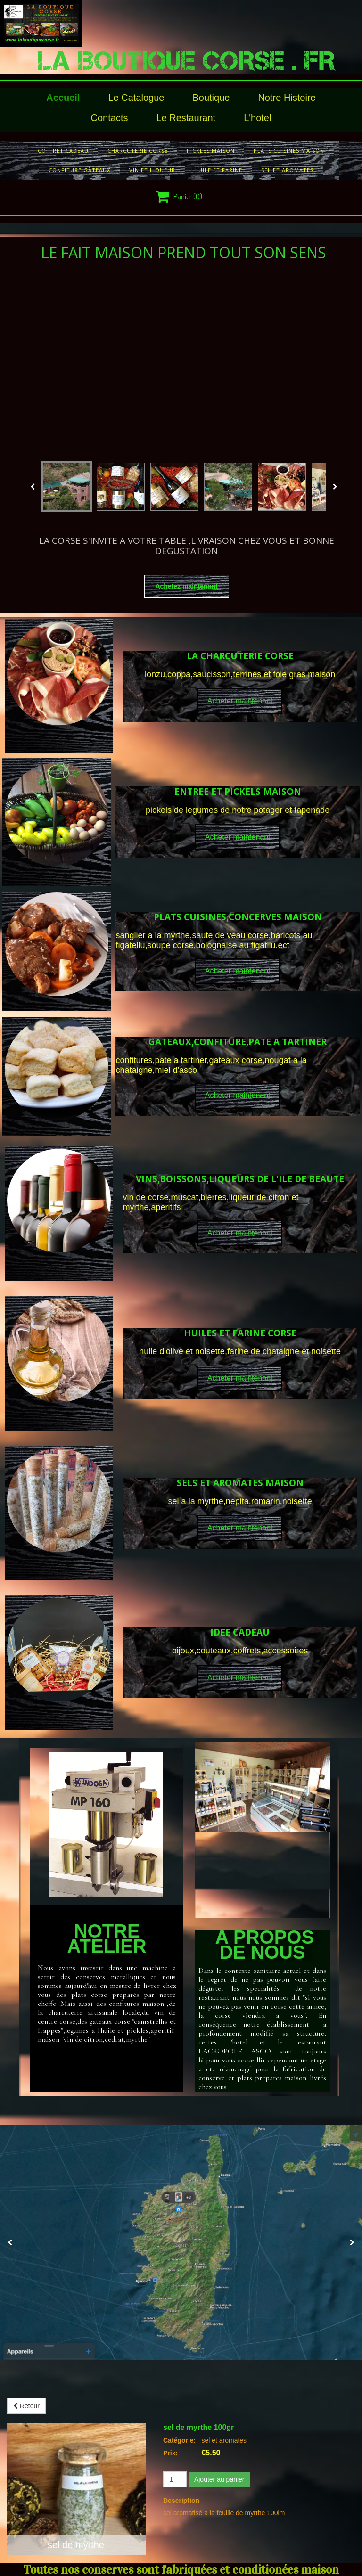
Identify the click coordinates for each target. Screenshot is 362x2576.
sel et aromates (287, 169)
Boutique (211, 97)
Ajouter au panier (219, 2479)
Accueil (63, 97)
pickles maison (211, 150)
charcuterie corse (137, 150)
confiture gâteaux (79, 169)
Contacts (109, 118)
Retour (26, 2406)
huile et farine (218, 169)
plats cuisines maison (289, 150)
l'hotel (257, 118)
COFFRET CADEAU (63, 150)
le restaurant (185, 118)
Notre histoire (286, 97)
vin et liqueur (152, 169)
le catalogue (136, 97)
